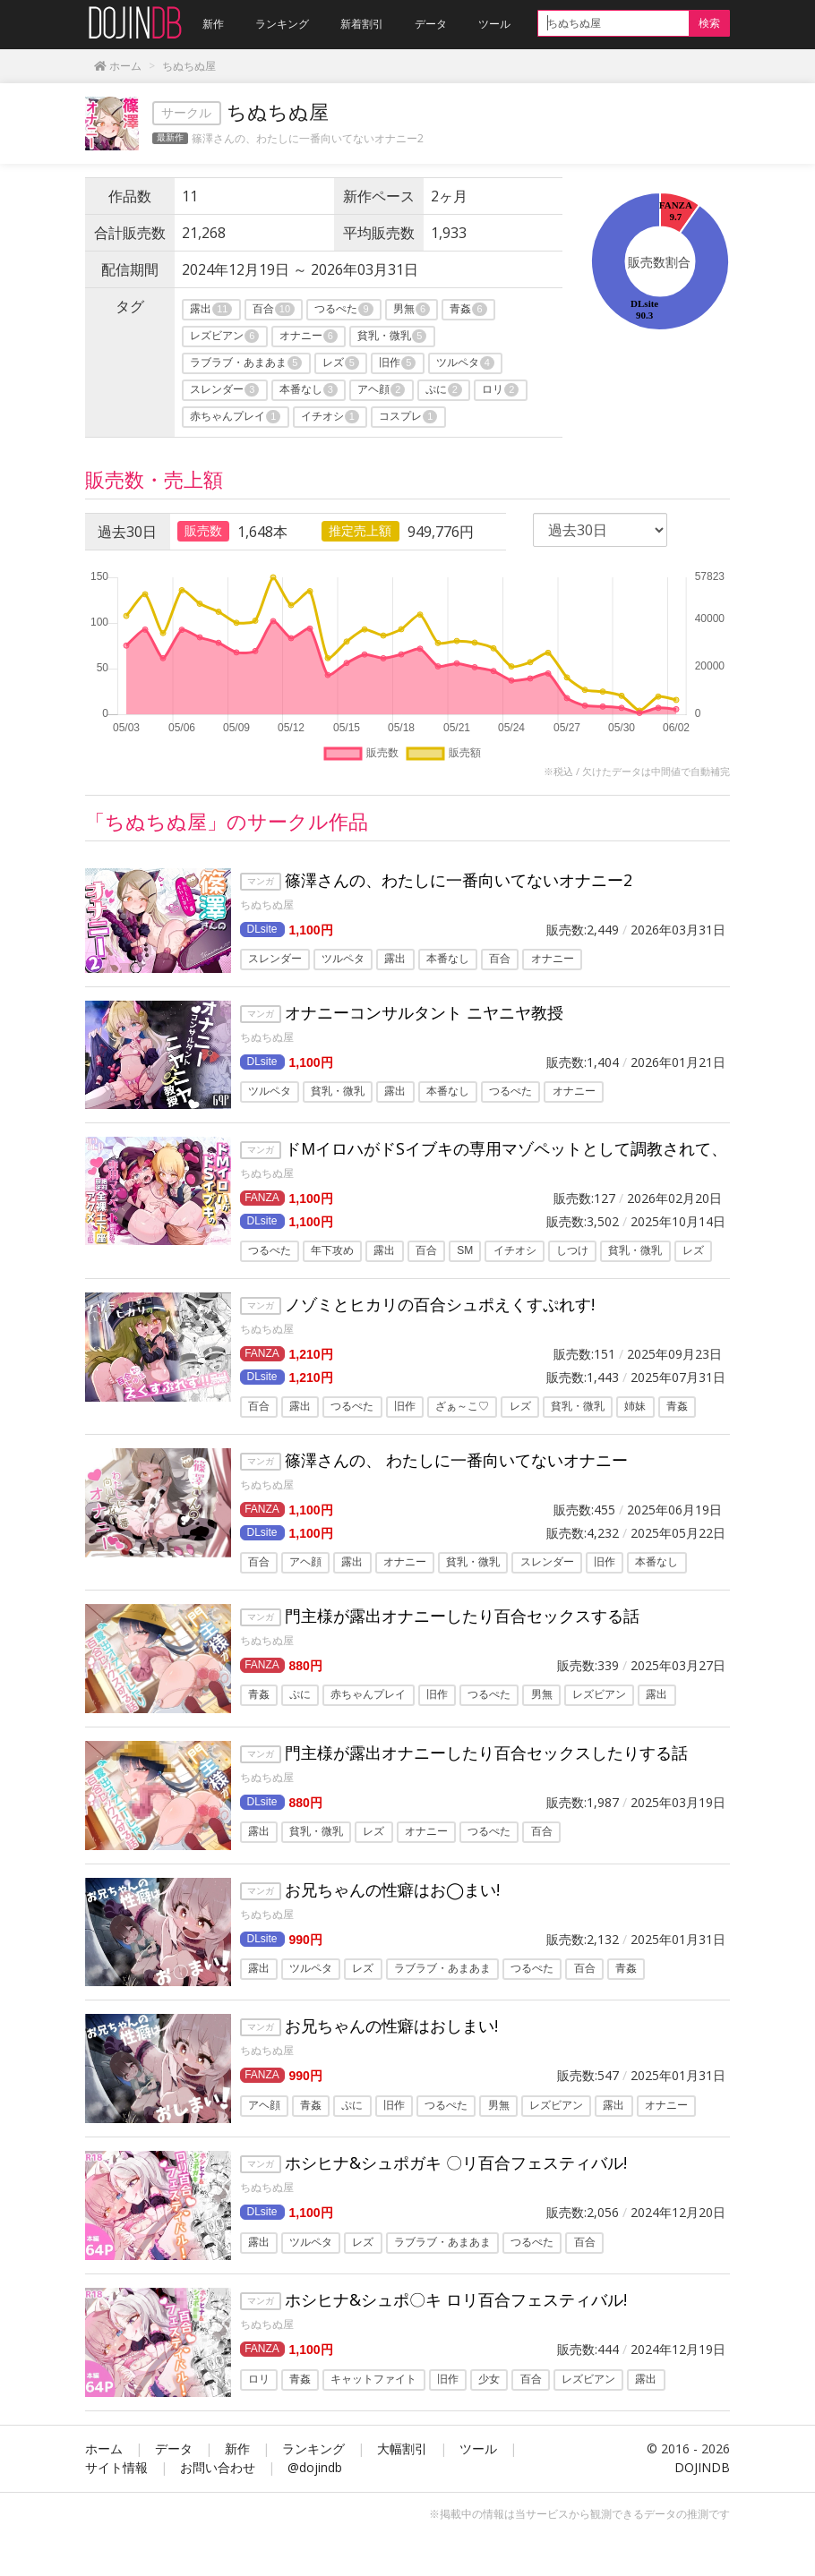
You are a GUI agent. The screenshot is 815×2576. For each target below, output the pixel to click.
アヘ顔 (381, 390)
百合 (274, 309)
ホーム (104, 2448)
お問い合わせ (217, 2467)
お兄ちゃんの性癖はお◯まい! (392, 1889)
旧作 (397, 363)
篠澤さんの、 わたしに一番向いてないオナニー (456, 1460)
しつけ (572, 1251)
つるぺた (343, 309)
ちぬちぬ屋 (267, 904)
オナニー (308, 336)
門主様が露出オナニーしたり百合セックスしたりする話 (486, 1752)
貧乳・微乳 (391, 336)
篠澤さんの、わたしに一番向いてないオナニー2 (308, 138)
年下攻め (332, 1251)
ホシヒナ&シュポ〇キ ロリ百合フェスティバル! (456, 2299)
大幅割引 (402, 2448)
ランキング (313, 2448)
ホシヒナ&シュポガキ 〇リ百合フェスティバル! (456, 2162)
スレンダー (224, 390)
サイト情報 (116, 2467)
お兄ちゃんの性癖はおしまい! (391, 2025)
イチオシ (330, 416)
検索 (709, 22)
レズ (340, 363)
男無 (411, 309)
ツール (478, 2448)
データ (174, 2448)
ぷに (443, 390)
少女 (489, 2379)
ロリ (500, 390)
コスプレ (408, 416)
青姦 (468, 309)
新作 (237, 2448)
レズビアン (224, 336)
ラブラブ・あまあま (246, 363)
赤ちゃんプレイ (235, 416)
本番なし (308, 390)
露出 (211, 309)
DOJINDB (702, 2467)
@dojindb (314, 2467)
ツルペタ (465, 363)
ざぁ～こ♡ (462, 1407)
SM (465, 1251)
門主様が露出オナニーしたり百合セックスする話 (462, 1615)
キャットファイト (373, 2379)
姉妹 (635, 1407)
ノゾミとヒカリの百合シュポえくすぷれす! (440, 1304)
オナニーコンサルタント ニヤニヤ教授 (424, 1012)
